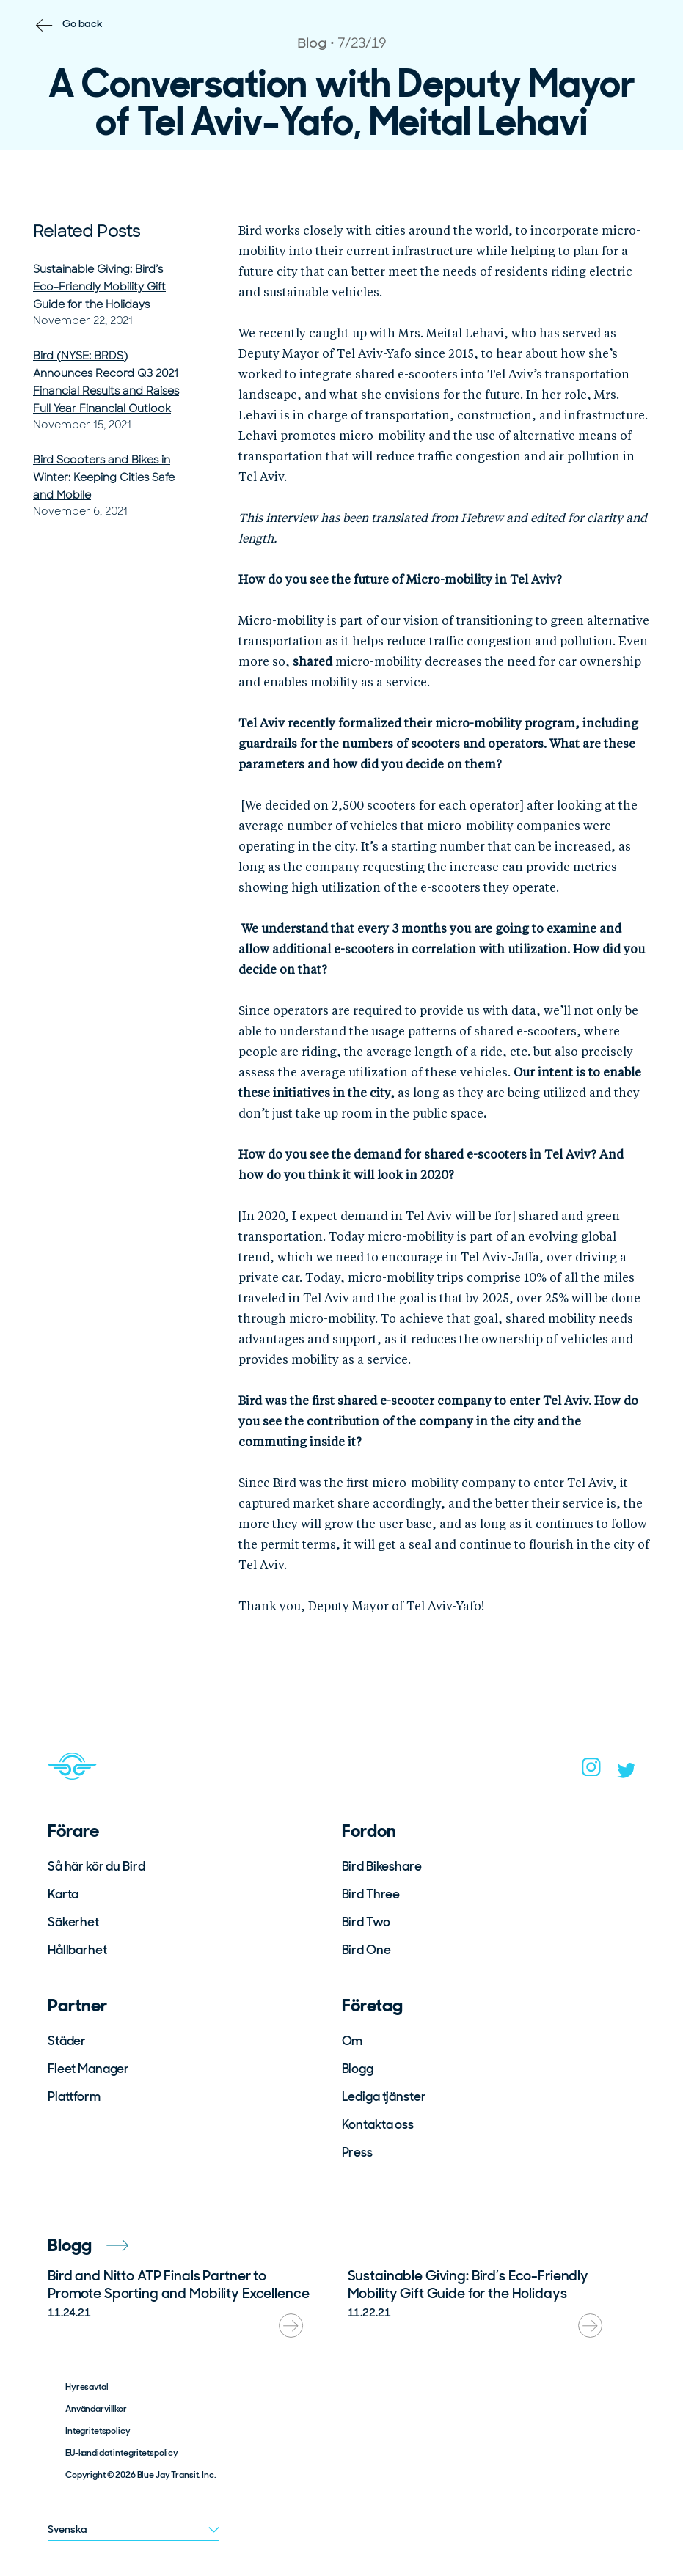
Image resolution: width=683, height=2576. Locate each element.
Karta (63, 1894)
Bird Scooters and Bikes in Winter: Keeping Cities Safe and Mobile (104, 477)
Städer (67, 2041)
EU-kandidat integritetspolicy (121, 2453)
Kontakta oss (378, 2124)
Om (352, 2041)
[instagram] (591, 1772)
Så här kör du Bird (96, 1866)
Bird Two (366, 1922)
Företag (372, 2005)
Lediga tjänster (384, 2096)
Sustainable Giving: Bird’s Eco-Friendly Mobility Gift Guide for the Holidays (99, 287)
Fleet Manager (88, 2069)
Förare (73, 1830)
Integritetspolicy (98, 2431)
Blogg (357, 2069)
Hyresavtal (87, 2387)
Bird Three (371, 1894)
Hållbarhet (77, 1950)
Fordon (369, 1830)
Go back (82, 23)
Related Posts (86, 231)
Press (357, 2152)
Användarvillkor (96, 2409)
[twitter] (626, 1774)
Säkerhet (73, 1922)
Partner (77, 2005)
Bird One (366, 1950)
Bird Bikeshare (382, 1866)
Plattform (74, 2096)
